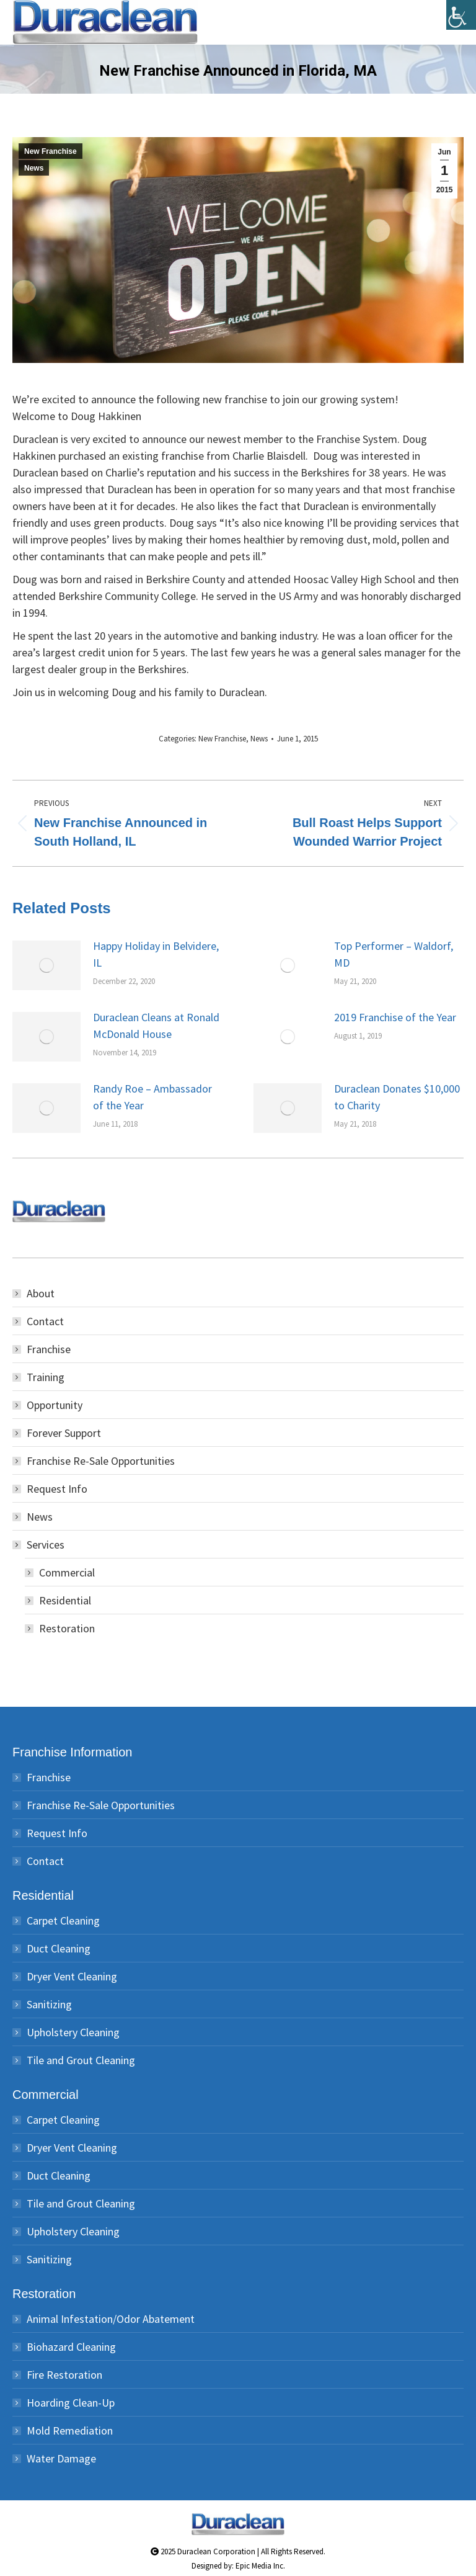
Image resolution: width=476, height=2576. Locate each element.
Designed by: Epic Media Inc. (238, 2565)
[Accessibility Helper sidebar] (461, 15)
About (41, 1293)
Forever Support (64, 1433)
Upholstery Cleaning (73, 2032)
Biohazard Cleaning (71, 2347)
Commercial (67, 1572)
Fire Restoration (64, 2375)
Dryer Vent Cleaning (72, 1976)
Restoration (67, 1628)
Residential (65, 1600)
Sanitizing (49, 2004)
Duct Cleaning (58, 1948)
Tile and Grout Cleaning (81, 2060)
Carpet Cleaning (63, 1920)
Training (45, 1377)
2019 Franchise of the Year (395, 1017)
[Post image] (46, 965)
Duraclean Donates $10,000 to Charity (397, 1096)
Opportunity (54, 1405)
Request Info (57, 1489)
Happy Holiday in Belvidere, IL (156, 954)
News (33, 168)
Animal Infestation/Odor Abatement (111, 2319)
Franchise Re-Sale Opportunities (101, 1461)
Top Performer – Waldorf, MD (393, 954)
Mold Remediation (70, 2430)
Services (39, 1544)
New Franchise (50, 151)
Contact (45, 1321)
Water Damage (61, 2458)
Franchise (49, 1349)
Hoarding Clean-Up (71, 2402)
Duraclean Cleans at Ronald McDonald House (156, 1025)
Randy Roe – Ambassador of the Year (152, 1096)
